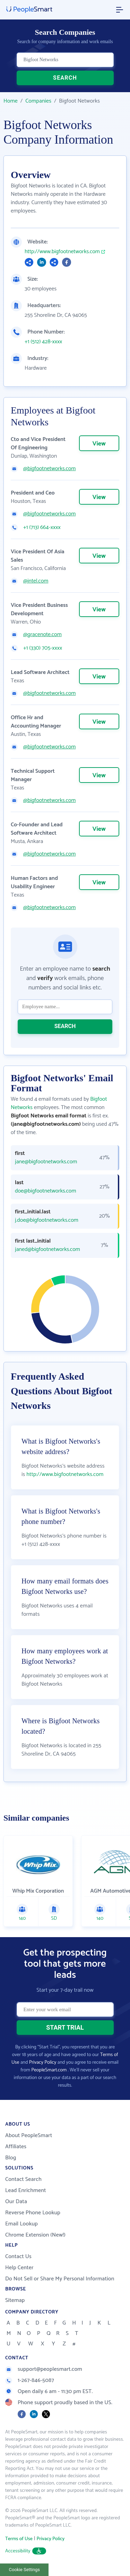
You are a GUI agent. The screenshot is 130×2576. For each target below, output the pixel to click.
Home (10, 101)
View (99, 444)
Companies (38, 101)
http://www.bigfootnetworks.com (62, 252)
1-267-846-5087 (29, 2380)
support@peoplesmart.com (43, 2369)
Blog (10, 2157)
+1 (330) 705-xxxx (42, 648)
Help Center (19, 2267)
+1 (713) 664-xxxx (42, 527)
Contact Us (18, 2256)
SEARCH (65, 77)
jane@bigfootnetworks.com (46, 1162)
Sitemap (15, 2300)
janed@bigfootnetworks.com (47, 1249)
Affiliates (15, 2146)
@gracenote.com (42, 635)
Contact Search (23, 2179)
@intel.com (35, 581)
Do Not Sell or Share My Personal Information (59, 2279)
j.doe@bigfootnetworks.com (46, 1220)
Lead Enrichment (25, 2190)
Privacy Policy (43, 2063)
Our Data (16, 2201)
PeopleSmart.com (49, 2070)
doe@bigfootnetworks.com (45, 1191)
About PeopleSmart (28, 2135)
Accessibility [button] (25, 2551)
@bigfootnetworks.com (49, 469)
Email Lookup (21, 2224)
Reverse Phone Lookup (32, 2212)
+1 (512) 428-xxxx (43, 342)
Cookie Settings (24, 2569)
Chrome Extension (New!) (35, 2235)
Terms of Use (19, 2539)
